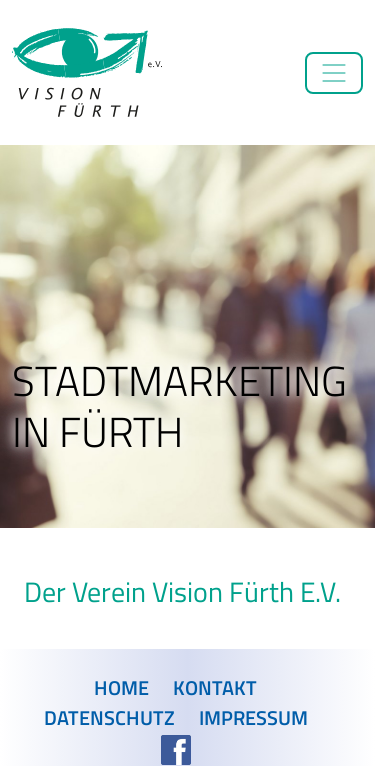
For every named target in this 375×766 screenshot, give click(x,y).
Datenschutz (109, 718)
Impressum (253, 718)
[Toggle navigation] (334, 73)
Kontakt (215, 688)
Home (121, 688)
